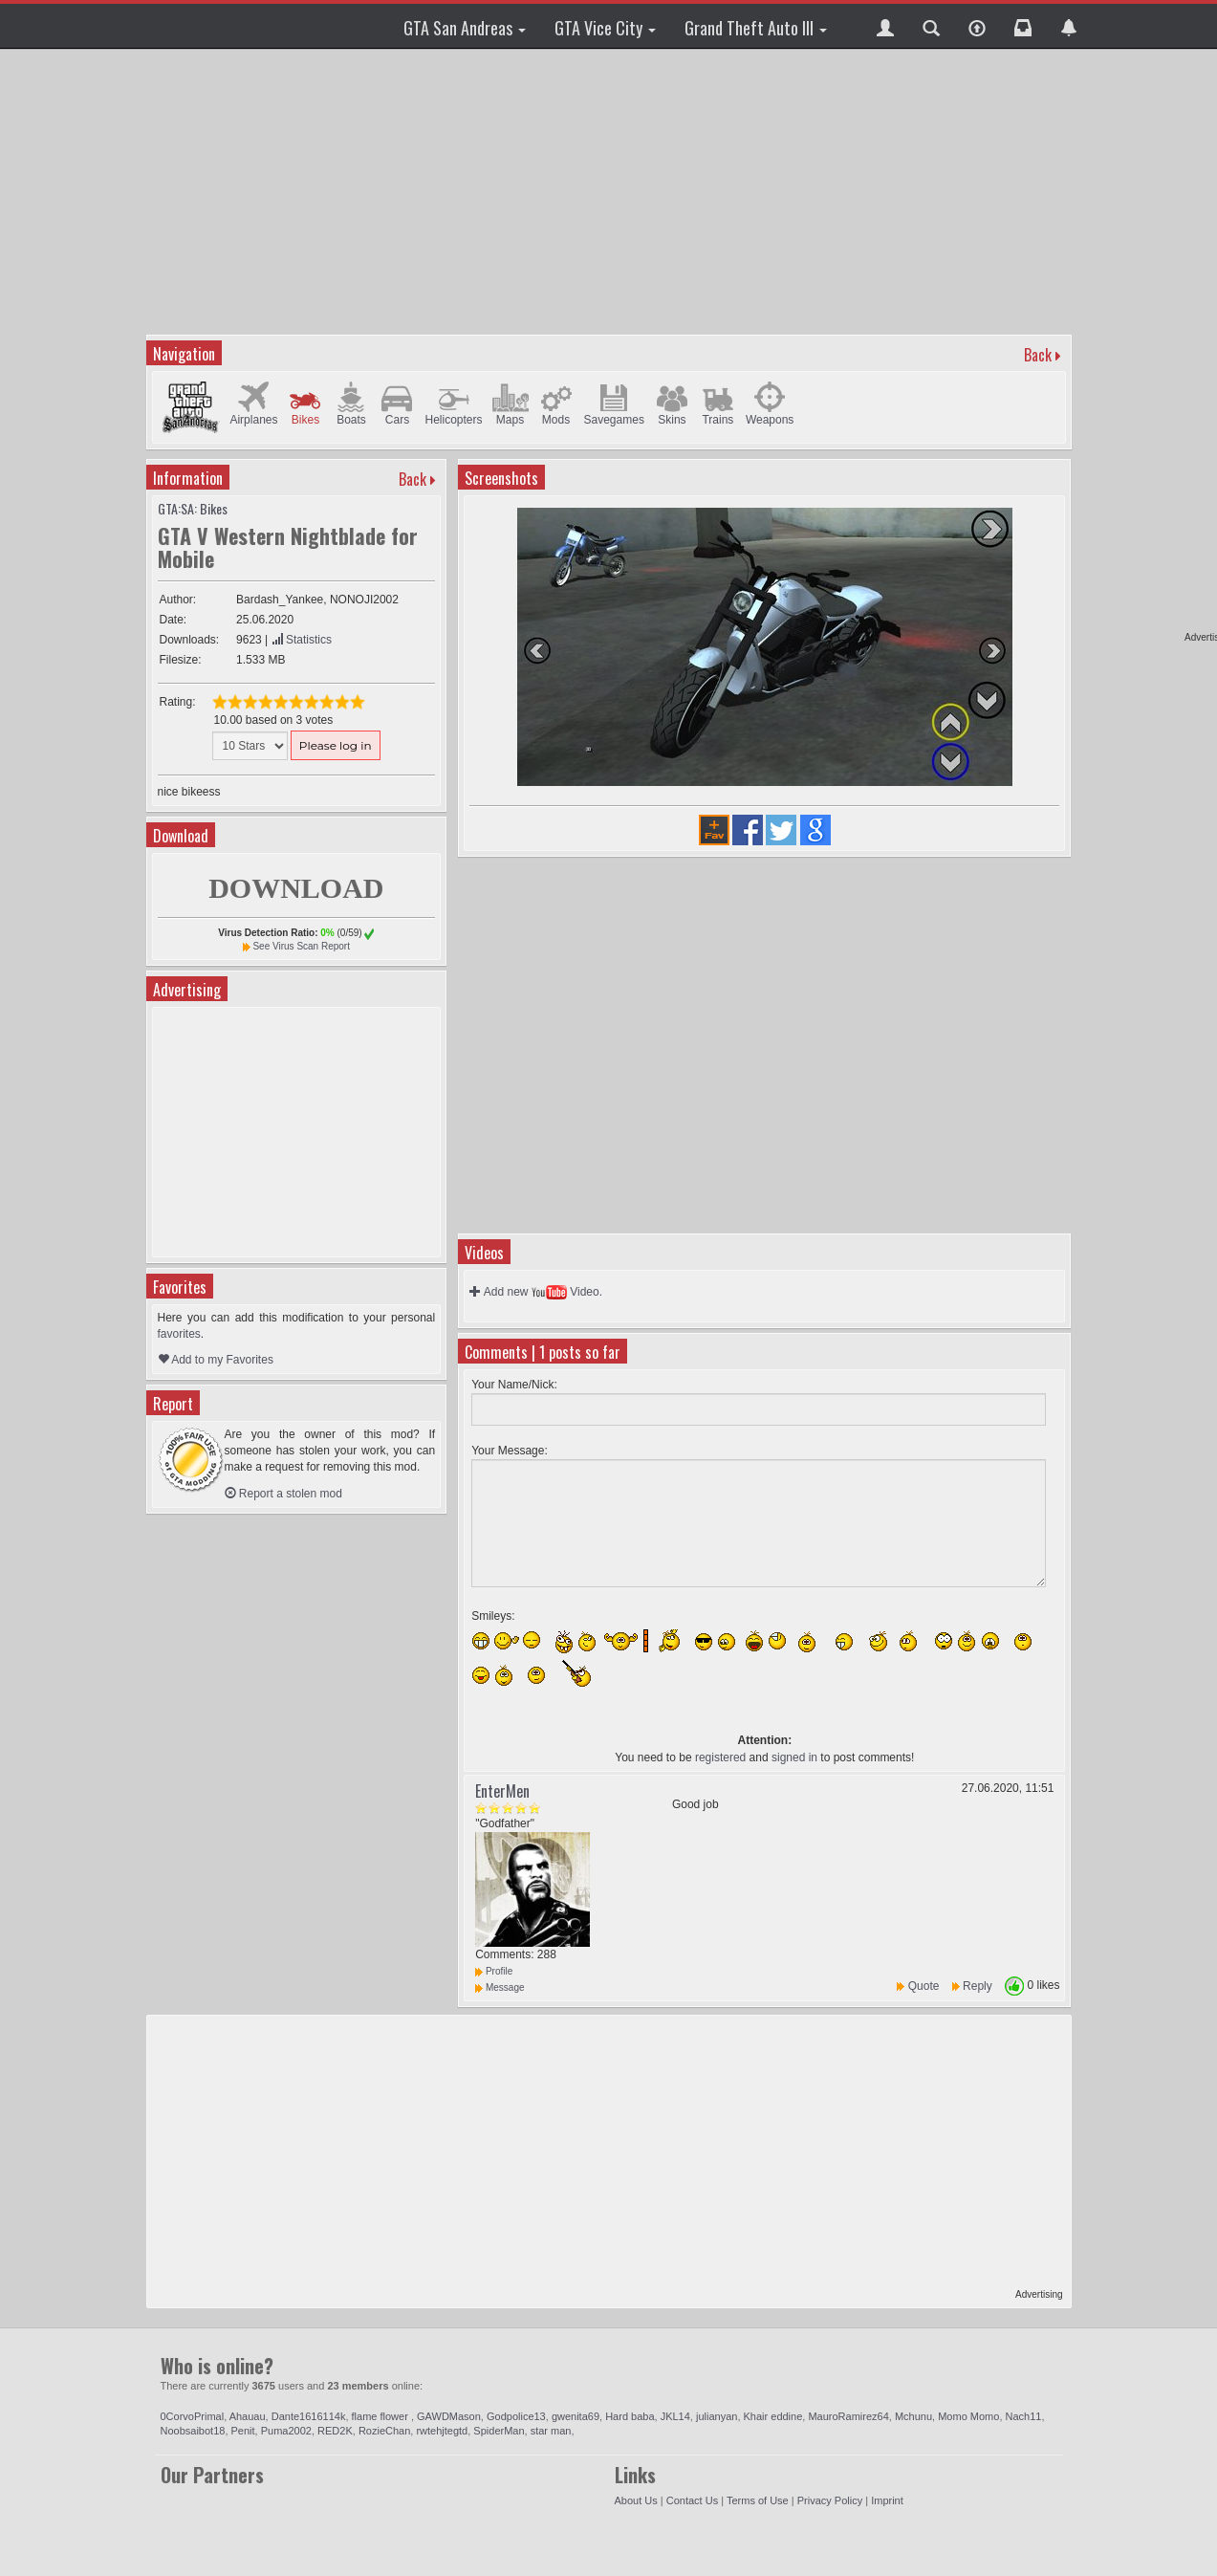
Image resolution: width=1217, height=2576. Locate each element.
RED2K (335, 2430)
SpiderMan (498, 2430)
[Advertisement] (611, 191)
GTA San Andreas (464, 27)
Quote (924, 1986)
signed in (794, 1757)
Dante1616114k (309, 2416)
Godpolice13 (516, 2416)
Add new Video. (535, 1292)
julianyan (716, 2416)
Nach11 (1024, 2416)
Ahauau (247, 2416)
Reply (977, 1986)
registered (720, 1757)
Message (499, 1987)
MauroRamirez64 (848, 2416)
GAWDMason (449, 2416)
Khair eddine (773, 2416)
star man (551, 2430)
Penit (243, 2430)
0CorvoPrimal (193, 2416)
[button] (885, 26)
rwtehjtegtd (441, 2430)
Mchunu (913, 2416)
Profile (493, 1971)
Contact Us (692, 2500)
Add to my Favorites (215, 1359)
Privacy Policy (829, 2500)
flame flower (381, 2416)
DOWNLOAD (295, 888)
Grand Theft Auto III (756, 27)
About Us (636, 2500)
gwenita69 (575, 2416)
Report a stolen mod (283, 1493)
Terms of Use (758, 2500)
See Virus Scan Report (301, 946)
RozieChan (384, 2430)
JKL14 (675, 2416)
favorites (179, 1334)
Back (1038, 354)
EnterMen (502, 1790)
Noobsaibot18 (193, 2430)
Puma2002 (286, 2430)
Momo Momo (968, 2416)
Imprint (887, 2500)
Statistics (302, 639)
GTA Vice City (605, 27)
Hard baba (629, 2416)
